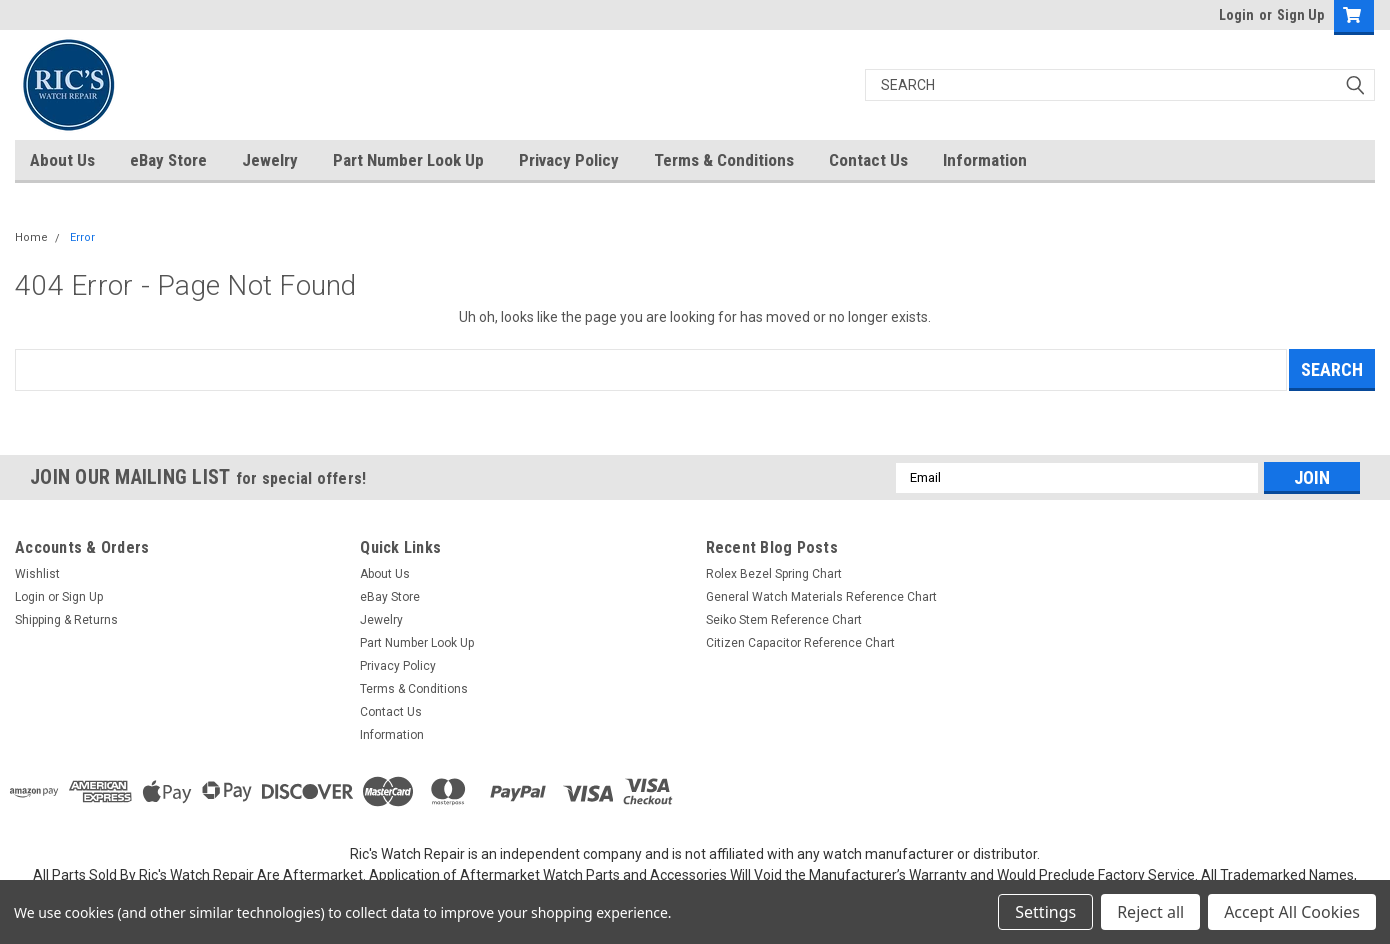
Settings (1045, 912)
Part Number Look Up (408, 160)
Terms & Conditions (724, 160)
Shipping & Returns (66, 620)
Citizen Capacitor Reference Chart (800, 643)
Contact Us (868, 160)
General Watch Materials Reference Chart (821, 597)
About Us (62, 160)
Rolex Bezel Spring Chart (774, 574)
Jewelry (270, 160)
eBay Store (168, 160)
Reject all (1150, 912)
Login (1236, 15)
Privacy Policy (569, 160)
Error (82, 237)
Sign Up (1300, 15)
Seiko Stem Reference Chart (784, 620)
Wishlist (37, 574)
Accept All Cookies (1292, 912)
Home (31, 237)
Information (985, 160)
